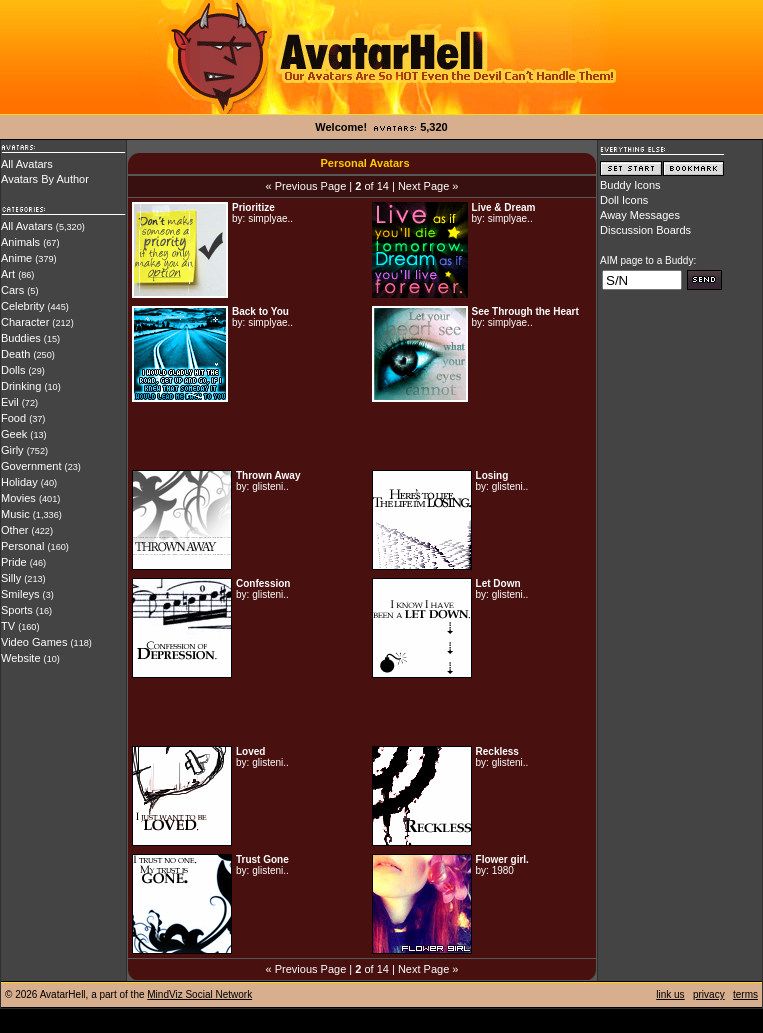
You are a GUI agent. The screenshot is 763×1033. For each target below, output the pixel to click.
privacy (709, 994)
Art (8, 274)
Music (15, 514)
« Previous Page (306, 186)
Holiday (19, 482)
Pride (14, 562)
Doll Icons (624, 200)
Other (15, 530)
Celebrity (22, 306)
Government (31, 466)
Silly (11, 578)
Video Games (34, 642)
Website (21, 658)
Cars (12, 290)
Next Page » (428, 186)
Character (25, 322)
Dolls (13, 370)
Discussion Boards (645, 230)
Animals (20, 242)
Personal (22, 546)
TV (8, 626)
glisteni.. (270, 486)
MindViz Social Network (199, 994)
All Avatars (27, 164)
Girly (12, 450)
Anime (16, 258)
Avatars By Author (45, 179)
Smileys (20, 594)
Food (13, 418)
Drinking (21, 386)
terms (745, 994)
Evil (10, 402)
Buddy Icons (630, 185)
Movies (18, 498)
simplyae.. (270, 218)
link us (670, 994)
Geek (14, 434)
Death (15, 354)
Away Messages (640, 215)
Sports (17, 610)
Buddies (21, 338)
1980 (503, 870)
